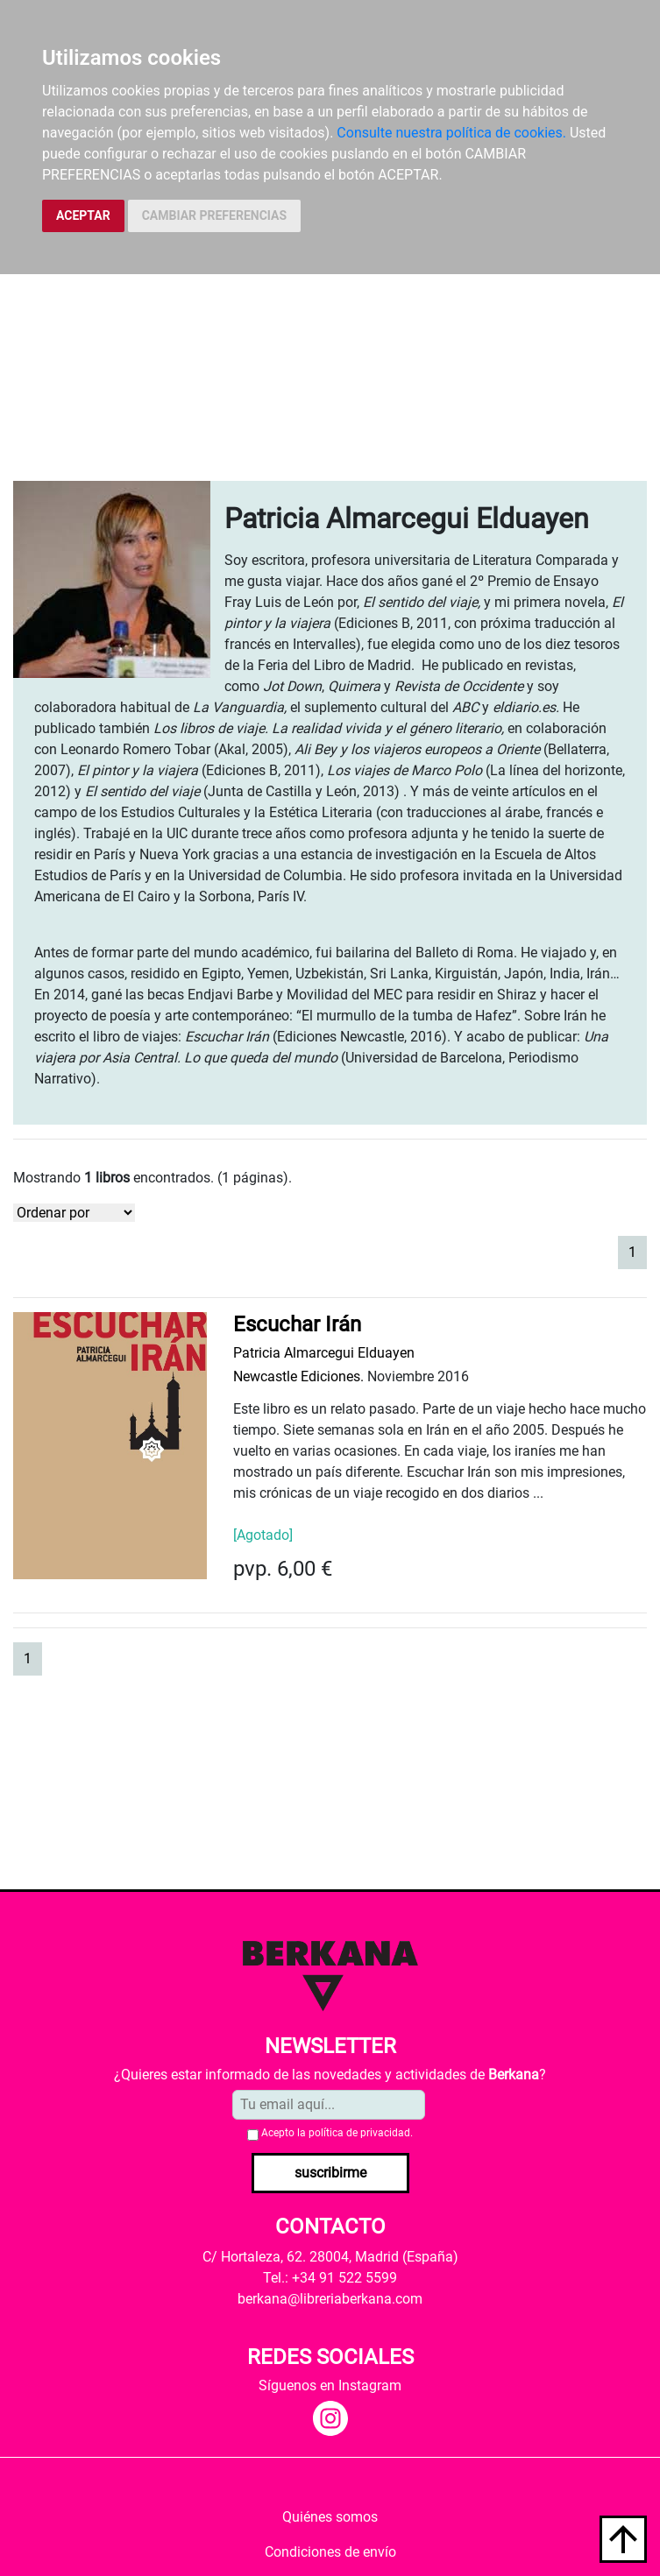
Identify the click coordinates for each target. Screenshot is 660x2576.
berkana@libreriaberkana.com (330, 2298)
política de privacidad (359, 2133)
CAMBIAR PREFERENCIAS (214, 215)
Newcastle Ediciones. (298, 1376)
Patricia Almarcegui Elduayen (324, 1352)
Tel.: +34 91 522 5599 (330, 2277)
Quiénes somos (330, 2517)
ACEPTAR (83, 215)
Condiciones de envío (330, 2552)
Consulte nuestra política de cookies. (451, 132)
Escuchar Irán (297, 1324)
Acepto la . (337, 2133)
